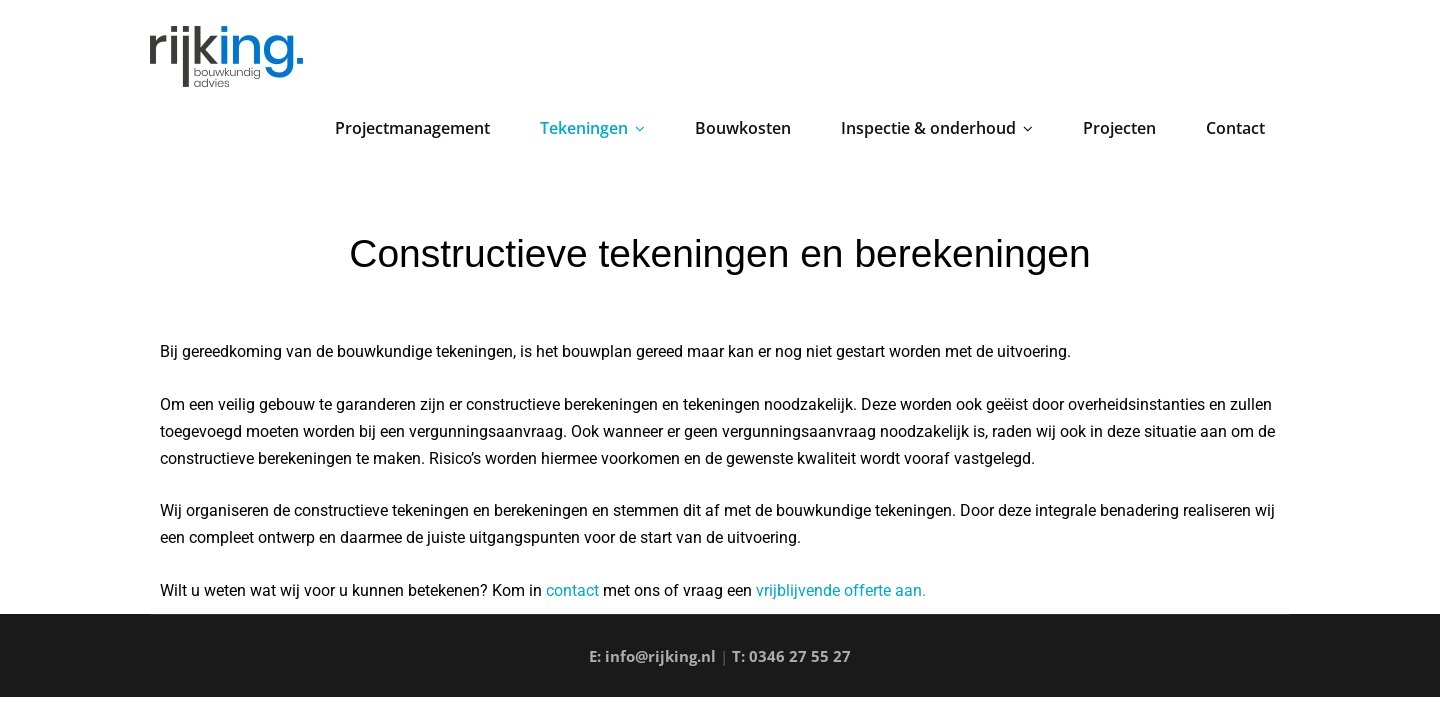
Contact (1235, 128)
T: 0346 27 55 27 (791, 656)
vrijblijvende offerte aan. (841, 590)
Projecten (1119, 128)
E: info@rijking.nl (652, 656)
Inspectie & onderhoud (937, 128)
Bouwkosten (743, 128)
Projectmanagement (412, 128)
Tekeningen (592, 128)
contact (572, 590)
